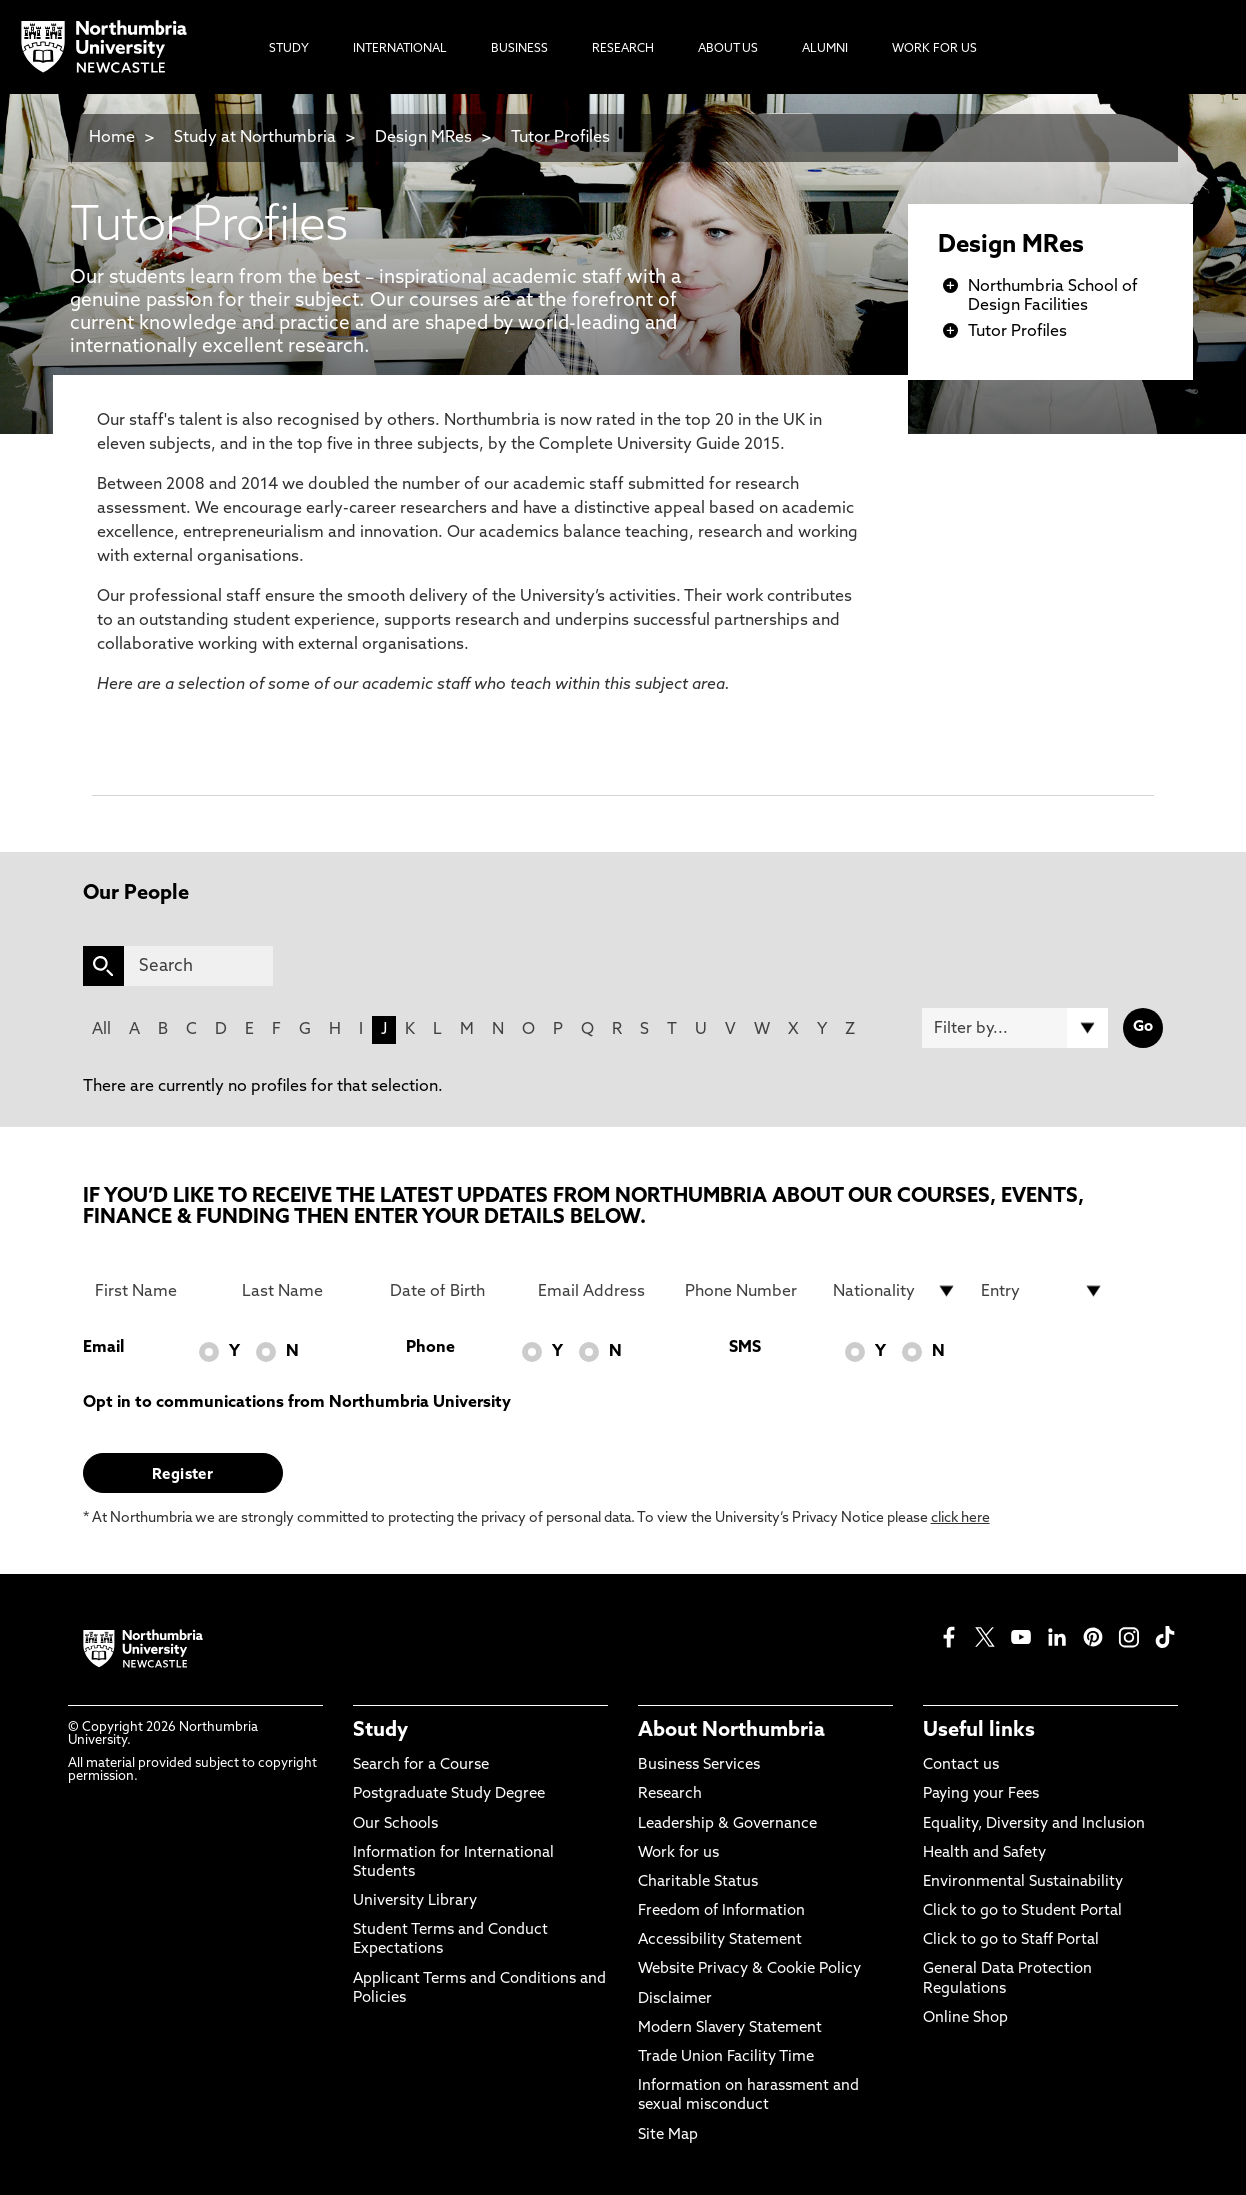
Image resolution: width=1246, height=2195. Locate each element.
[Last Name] (304, 1291)
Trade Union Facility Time (726, 2057)
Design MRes (423, 138)
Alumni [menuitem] (825, 49)
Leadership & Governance (727, 1824)
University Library (415, 1901)
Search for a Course (421, 1765)
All (101, 1030)
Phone (430, 1348)
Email (103, 1348)
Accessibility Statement (720, 1940)
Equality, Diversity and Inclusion (1034, 1824)
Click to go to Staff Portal (1011, 1940)
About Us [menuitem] (728, 49)
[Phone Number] (747, 1291)
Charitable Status (698, 1882)
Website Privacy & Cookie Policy (749, 1969)
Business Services (699, 1765)
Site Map (668, 2135)
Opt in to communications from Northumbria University (297, 1403)
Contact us (961, 1765)
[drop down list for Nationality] (895, 1291)
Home (112, 138)
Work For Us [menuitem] (934, 49)
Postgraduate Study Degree (449, 1794)
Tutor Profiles (560, 138)
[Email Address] (600, 1291)
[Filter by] (1015, 1028)
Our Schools (395, 1824)
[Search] (198, 966)
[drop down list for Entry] (1043, 1291)
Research (670, 1794)
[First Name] (157, 1291)
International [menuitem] (400, 49)
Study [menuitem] (289, 49)
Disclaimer (675, 1999)
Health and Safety (984, 1853)
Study (380, 1731)
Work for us (678, 1853)
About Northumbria (731, 1731)
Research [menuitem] (623, 49)
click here (960, 1518)
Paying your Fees (981, 1794)
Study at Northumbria (255, 138)
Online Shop (965, 2018)
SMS (745, 1348)
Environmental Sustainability (1023, 1882)
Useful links (979, 1731)
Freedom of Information (721, 1911)
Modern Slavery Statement (730, 2028)
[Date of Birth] (452, 1291)
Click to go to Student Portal (1022, 1911)
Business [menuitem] (519, 49)
